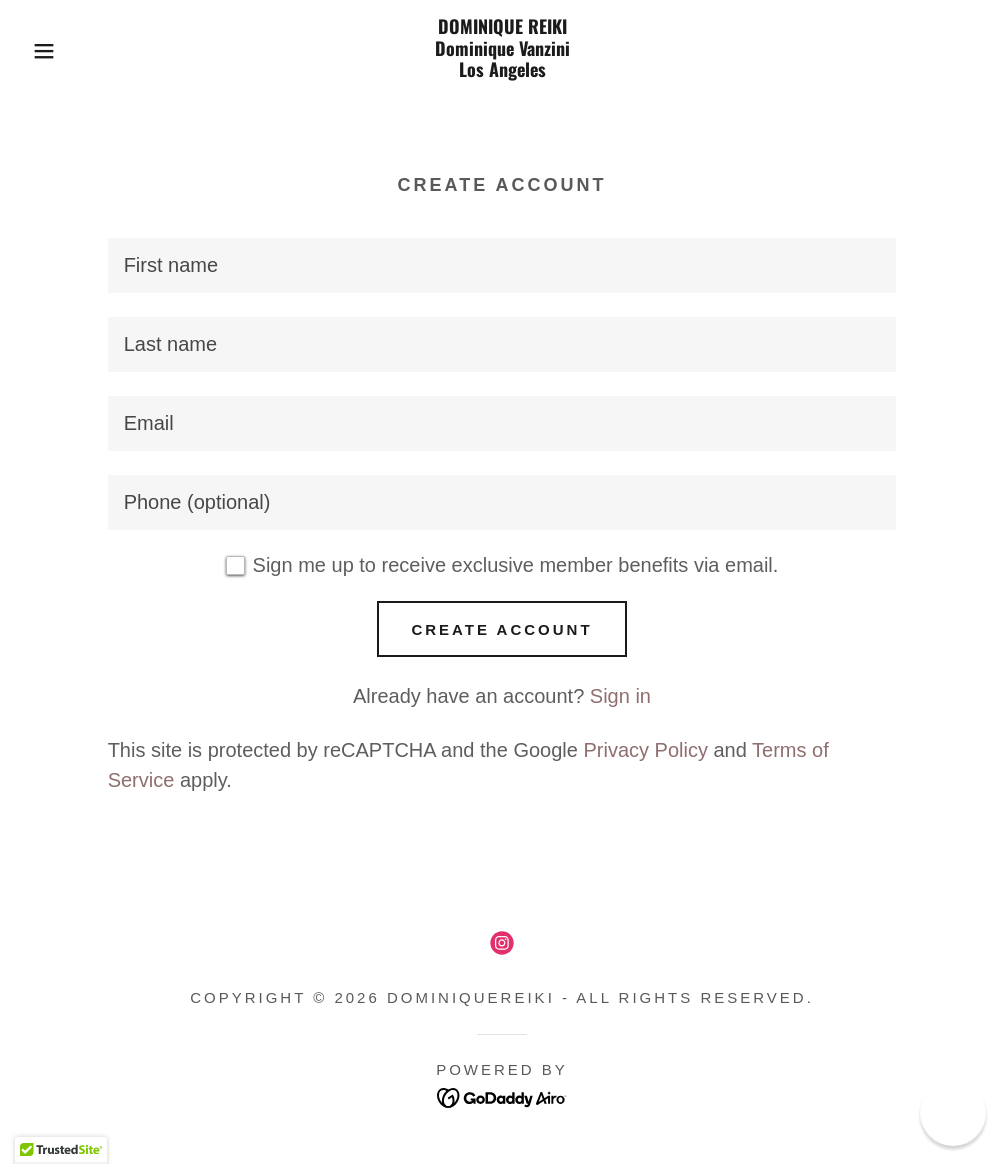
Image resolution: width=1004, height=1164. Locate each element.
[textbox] (502, 265)
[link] (501, 70)
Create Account (501, 629)
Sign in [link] (620, 696)
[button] (50, 51)
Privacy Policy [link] (645, 750)
